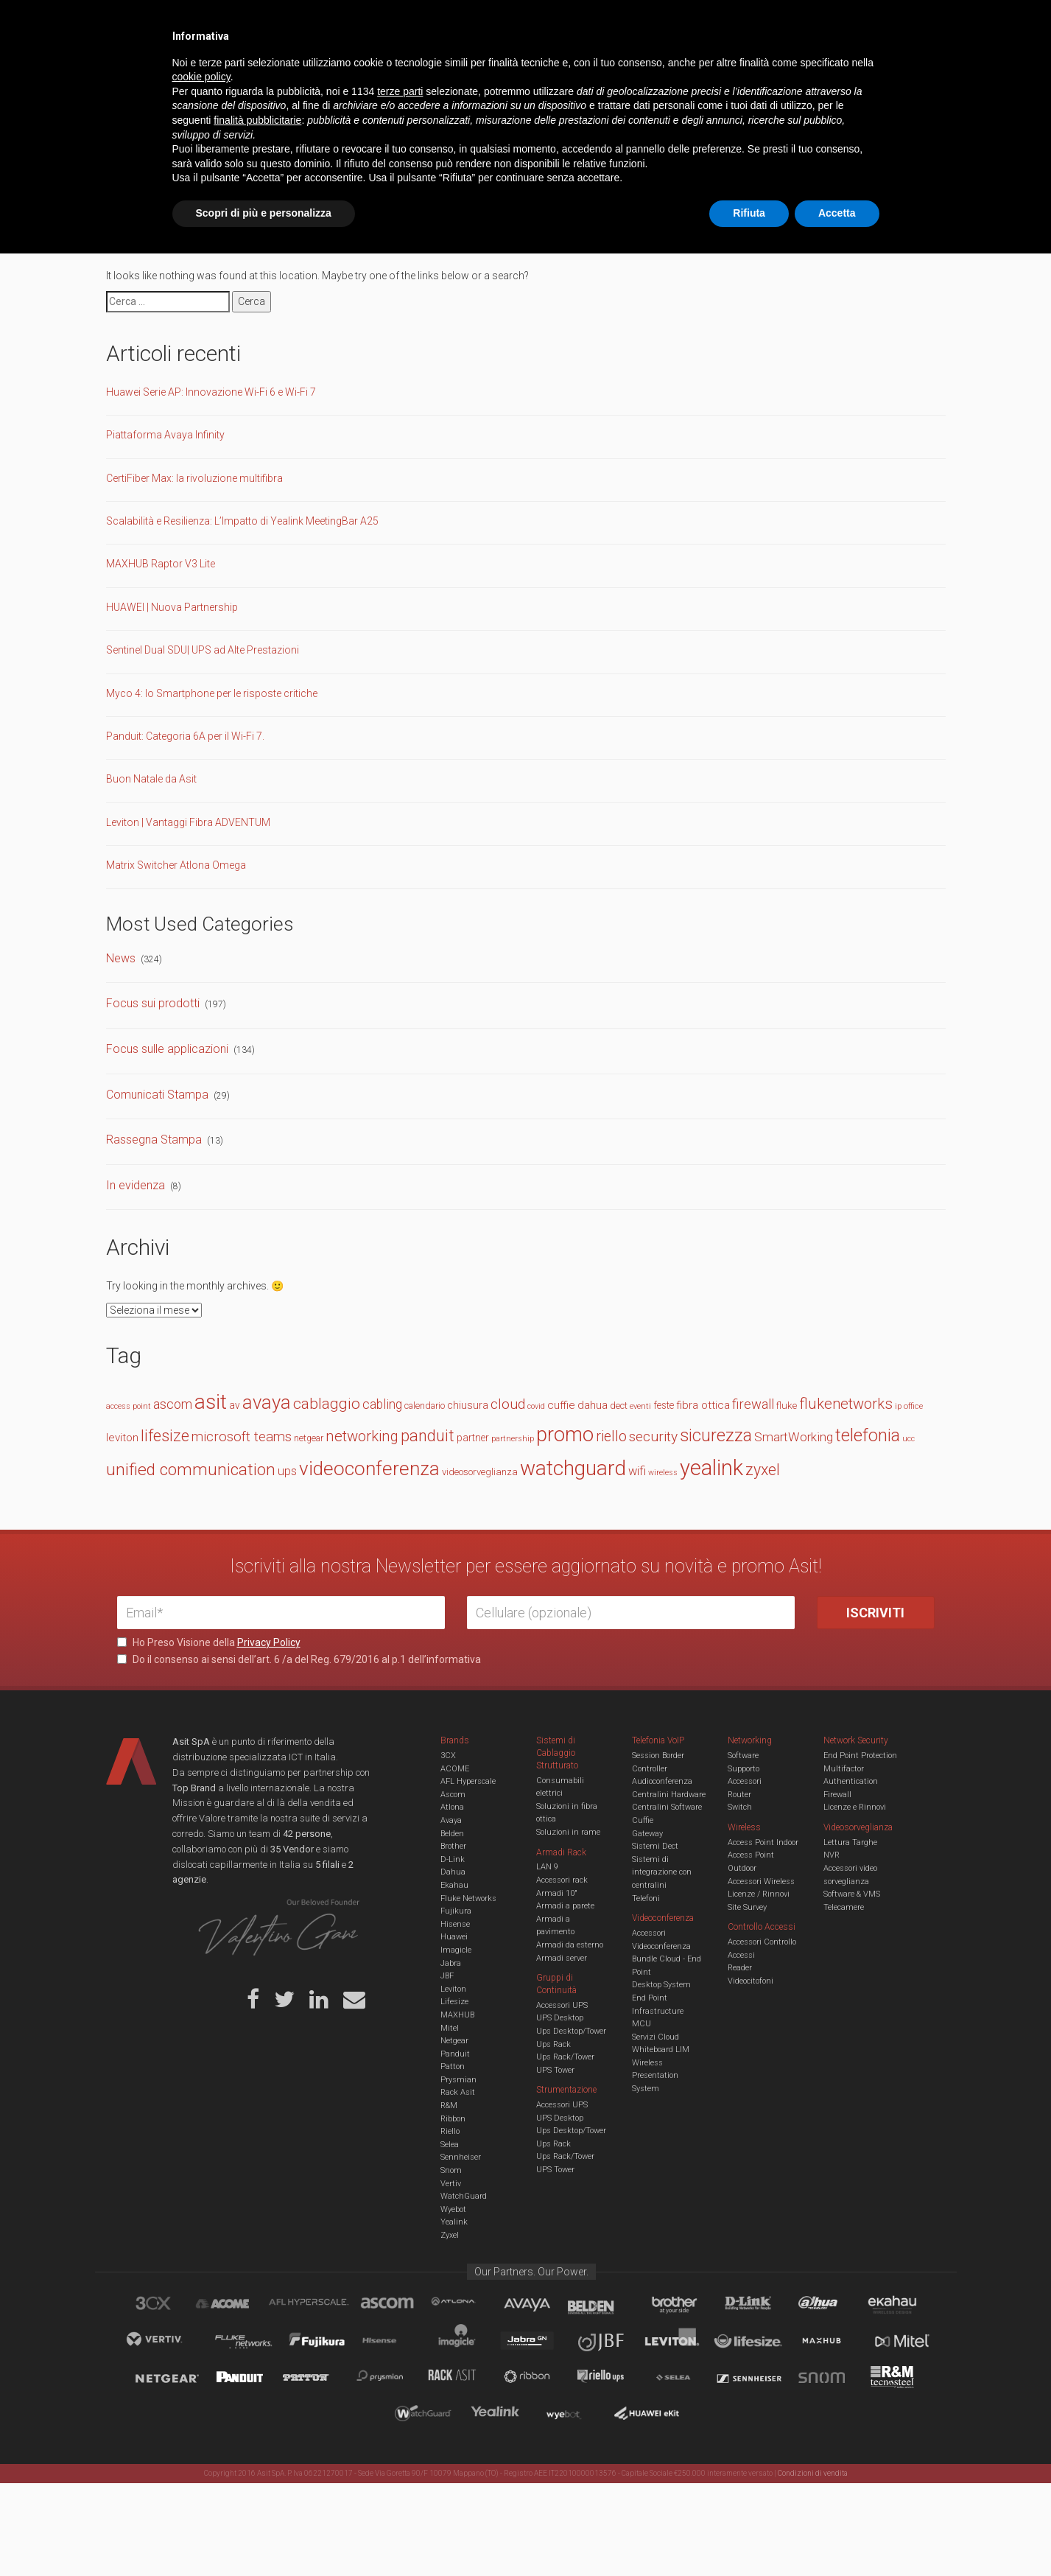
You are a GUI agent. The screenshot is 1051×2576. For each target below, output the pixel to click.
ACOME (454, 1769)
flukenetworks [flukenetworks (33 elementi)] (846, 1404)
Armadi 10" (556, 1893)
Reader (740, 1968)
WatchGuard (463, 2196)
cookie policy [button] (201, 2400)
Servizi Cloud (655, 2037)
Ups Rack (553, 2044)
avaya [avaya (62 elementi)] (266, 1402)
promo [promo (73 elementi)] (565, 1434)
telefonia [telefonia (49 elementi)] (867, 1435)
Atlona (452, 1807)
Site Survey (747, 1907)
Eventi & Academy (377, 22)
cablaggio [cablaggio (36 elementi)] (326, 1404)
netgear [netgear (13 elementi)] (308, 1438)
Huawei (454, 1937)
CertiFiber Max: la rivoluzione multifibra (194, 478)
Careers (453, 22)
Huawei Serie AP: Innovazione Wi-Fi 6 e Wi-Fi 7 (211, 392)
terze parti (400, 2414)
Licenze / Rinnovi (759, 1894)
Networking (453, 69)
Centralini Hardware (669, 1794)
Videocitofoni (750, 1981)
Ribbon (452, 2119)
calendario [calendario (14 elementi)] (424, 1405)
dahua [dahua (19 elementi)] (592, 1405)
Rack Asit (457, 2092)
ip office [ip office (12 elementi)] (909, 1406)
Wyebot (453, 2209)
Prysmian (458, 2080)
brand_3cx (167, 2305)
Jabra (450, 1963)
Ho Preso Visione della (208, 1642)
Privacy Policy (268, 1642)
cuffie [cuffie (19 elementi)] (561, 1405)
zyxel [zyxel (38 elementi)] (762, 1469)
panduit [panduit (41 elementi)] (427, 1436)
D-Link (452, 1859)
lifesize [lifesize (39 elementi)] (165, 1436)
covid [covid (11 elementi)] (536, 1406)
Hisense (455, 1924)
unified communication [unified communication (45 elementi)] (190, 1470)
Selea (449, 2144)
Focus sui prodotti (153, 1003)
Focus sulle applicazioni (167, 1049)
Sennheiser (460, 2157)
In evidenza (135, 1185)
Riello (450, 2131)
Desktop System (661, 1984)
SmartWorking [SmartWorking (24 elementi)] (793, 1436)
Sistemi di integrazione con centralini (662, 1872)
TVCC (525, 69)
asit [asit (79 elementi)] (210, 1402)
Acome (240, 2305)
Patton (452, 2066)
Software (743, 1755)
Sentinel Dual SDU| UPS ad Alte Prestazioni (202, 650)
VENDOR (875, 70)
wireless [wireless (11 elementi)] (663, 1472)
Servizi (304, 22)
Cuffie (642, 1820)
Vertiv (450, 2183)
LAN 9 (547, 1867)
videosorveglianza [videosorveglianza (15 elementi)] (480, 1471)
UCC (384, 69)
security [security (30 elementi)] (653, 1436)
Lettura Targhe (850, 1842)
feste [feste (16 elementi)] (663, 1405)
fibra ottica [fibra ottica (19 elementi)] (703, 1405)
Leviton (453, 1989)
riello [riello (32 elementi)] (611, 1436)
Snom (451, 2170)
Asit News (514, 22)
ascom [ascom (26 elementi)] (172, 1404)
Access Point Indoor (763, 1842)
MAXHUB (457, 2015)
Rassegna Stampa (154, 1140)
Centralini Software (667, 1807)
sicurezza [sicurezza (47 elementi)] (716, 1435)
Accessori (745, 1781)
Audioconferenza (662, 1781)
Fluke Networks (468, 1898)
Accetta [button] (837, 2535)
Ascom (452, 1794)
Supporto (743, 1769)
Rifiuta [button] (749, 2535)
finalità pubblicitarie (257, 2443)
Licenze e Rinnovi (854, 1807)
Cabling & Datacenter (290, 69)
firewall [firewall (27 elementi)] (753, 1404)
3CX (448, 1755)
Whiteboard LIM (660, 2049)
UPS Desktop (559, 2018)
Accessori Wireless (761, 1881)
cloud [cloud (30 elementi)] (508, 1404)
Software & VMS (851, 1894)
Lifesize (454, 2001)
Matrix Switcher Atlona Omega (176, 865)
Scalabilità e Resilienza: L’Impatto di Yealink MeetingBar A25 (242, 521)
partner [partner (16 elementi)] (473, 1437)
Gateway (647, 1833)
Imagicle (455, 1950)
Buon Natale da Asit (151, 779)
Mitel (449, 2028)
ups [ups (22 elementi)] (287, 1471)
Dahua (452, 1872)
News (121, 958)
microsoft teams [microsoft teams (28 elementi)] (241, 1437)
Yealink (454, 2222)
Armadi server (561, 1958)
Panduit (455, 2054)
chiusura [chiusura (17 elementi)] (467, 1405)
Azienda (248, 22)
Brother (453, 1846)
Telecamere (843, 1907)
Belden (452, 1833)
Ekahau (454, 1885)
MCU (641, 2024)
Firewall (837, 1794)
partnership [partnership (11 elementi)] (512, 1438)
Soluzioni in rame (568, 1832)
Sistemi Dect (655, 1846)
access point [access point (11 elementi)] (128, 1406)
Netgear (454, 2040)
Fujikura (455, 1911)
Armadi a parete (565, 1906)
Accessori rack (562, 1880)
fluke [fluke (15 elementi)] (786, 1405)
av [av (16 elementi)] (234, 1405)
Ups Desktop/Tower (571, 2031)
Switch (740, 1807)
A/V (575, 69)
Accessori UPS (562, 2005)
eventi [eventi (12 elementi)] (640, 1406)
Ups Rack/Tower (565, 2057)
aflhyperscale (314, 2305)
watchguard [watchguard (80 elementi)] (573, 1468)
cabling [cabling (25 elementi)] (382, 1404)
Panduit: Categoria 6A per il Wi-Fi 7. (185, 736)
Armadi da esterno (569, 1945)
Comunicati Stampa (157, 1095)
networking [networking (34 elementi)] (362, 1436)
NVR (831, 1855)
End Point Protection (860, 1755)
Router (739, 1794)
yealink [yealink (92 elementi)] (711, 1467)
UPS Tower (555, 2070)
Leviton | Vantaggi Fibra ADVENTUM (188, 822)
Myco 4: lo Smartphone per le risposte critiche (211, 693)
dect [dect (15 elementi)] (619, 1405)
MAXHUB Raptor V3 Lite (160, 564)
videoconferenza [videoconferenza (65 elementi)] (369, 1468)
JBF (447, 1976)
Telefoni (646, 1898)
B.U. (568, 22)
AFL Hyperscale (468, 1781)
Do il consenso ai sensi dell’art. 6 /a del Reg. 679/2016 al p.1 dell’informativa (299, 1659)
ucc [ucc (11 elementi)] (908, 1438)
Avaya (451, 1820)
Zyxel (449, 2235)
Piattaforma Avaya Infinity (165, 435)
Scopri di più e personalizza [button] (263, 2535)
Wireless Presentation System (655, 2075)
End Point (649, 1998)
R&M (448, 2105)
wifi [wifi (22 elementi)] (637, 1471)
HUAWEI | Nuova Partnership (172, 607)
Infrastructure (657, 2011)
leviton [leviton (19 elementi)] (122, 1437)
